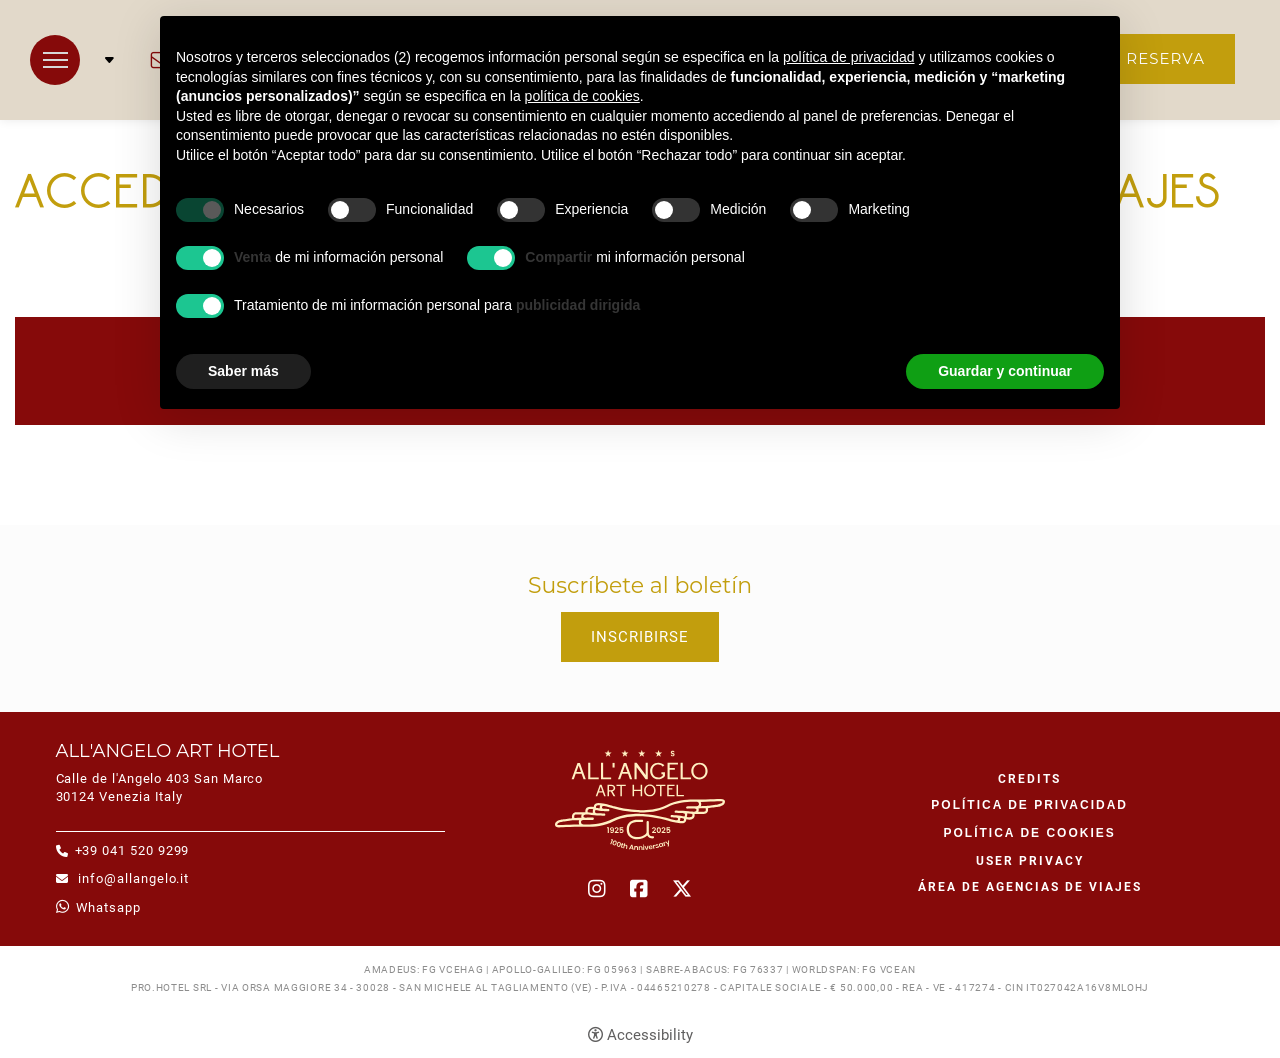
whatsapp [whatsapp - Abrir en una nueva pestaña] (108, 907)
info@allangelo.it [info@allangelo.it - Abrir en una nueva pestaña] (132, 878)
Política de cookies (1030, 833)
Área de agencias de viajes (1030, 887)
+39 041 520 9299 (132, 850)
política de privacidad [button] (849, 57)
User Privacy (1030, 861)
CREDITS (1029, 779)
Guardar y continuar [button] (1005, 371)
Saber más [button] (243, 371)
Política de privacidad (1029, 805)
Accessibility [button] (650, 1035)
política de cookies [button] (582, 96)
